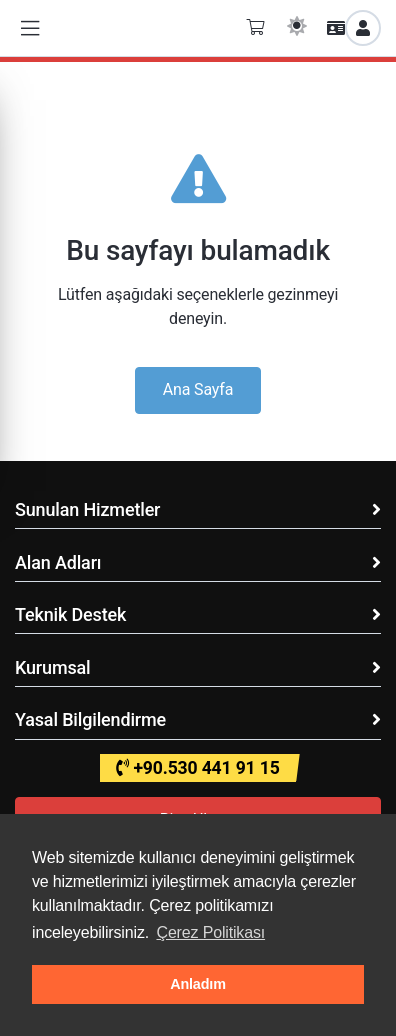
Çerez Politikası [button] (210, 932)
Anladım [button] (198, 984)
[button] (30, 28)
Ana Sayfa (198, 389)
